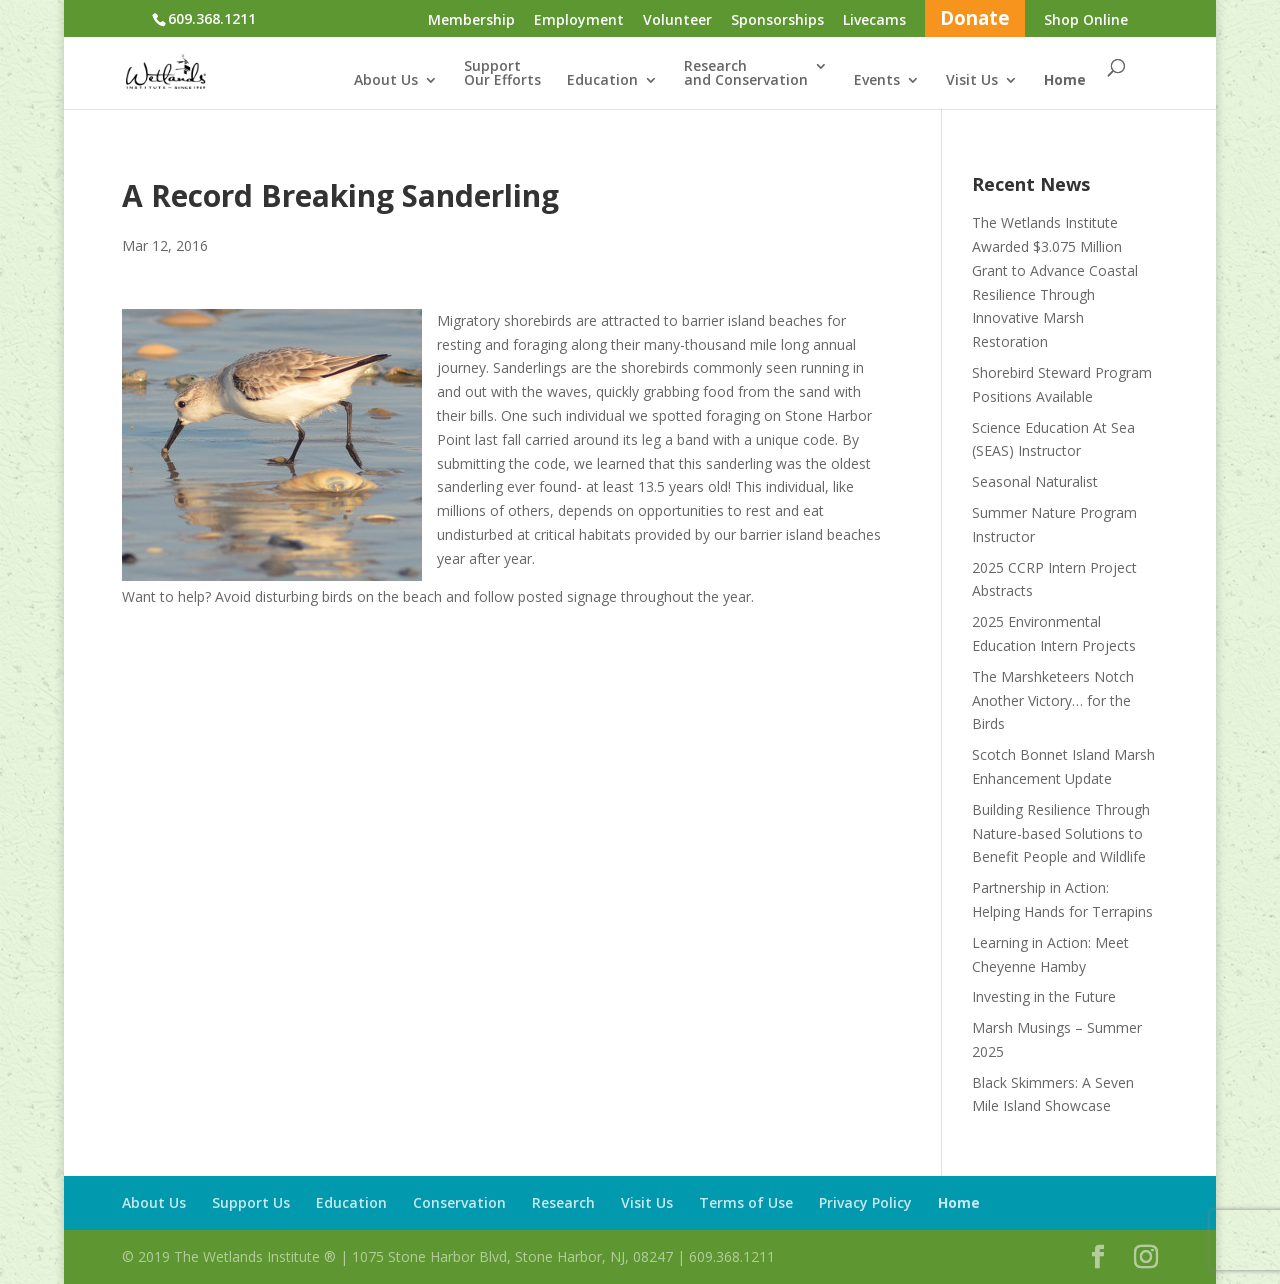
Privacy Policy (865, 1202)
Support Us (251, 1202)
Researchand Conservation (746, 74)
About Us (386, 81)
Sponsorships (777, 21)
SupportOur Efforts (502, 74)
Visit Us (972, 81)
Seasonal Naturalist (1035, 481)
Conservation (459, 1202)
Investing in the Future (1044, 996)
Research (563, 1202)
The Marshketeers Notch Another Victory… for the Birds (1053, 700)
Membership (471, 21)
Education (602, 81)
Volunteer (677, 21)
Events (877, 81)
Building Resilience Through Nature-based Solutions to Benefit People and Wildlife (1061, 833)
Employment (579, 21)
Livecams (874, 21)
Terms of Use (746, 1202)
